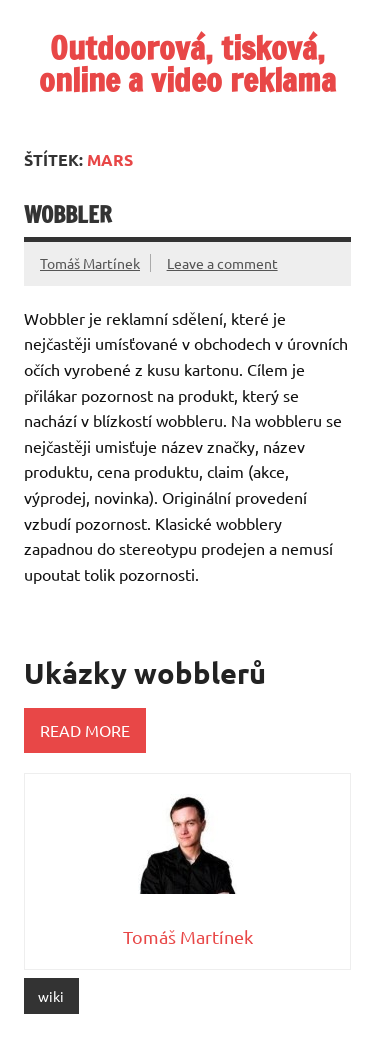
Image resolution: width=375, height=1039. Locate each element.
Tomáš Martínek (90, 263)
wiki (51, 996)
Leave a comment (222, 263)
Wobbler (68, 214)
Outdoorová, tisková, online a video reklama (187, 64)
